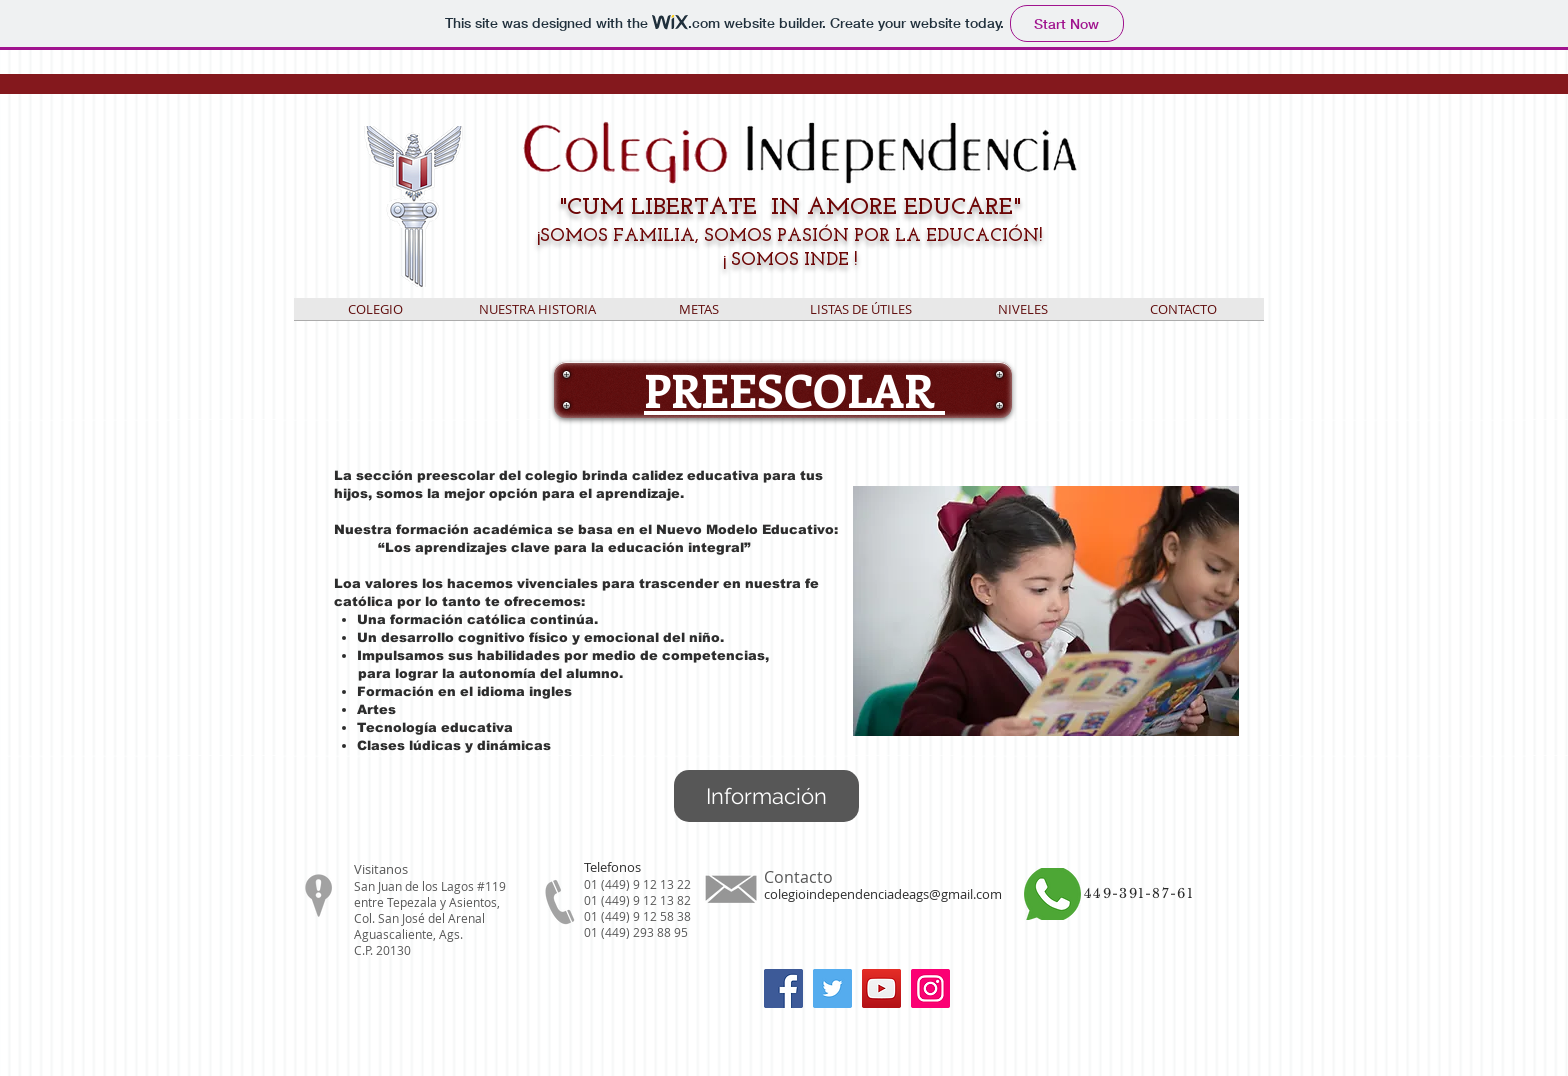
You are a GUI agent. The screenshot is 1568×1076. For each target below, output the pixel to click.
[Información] (766, 796)
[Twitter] (832, 988)
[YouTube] (881, 988)
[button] (861, 315)
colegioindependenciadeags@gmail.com (883, 894)
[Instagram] (930, 988)
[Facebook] (783, 988)
